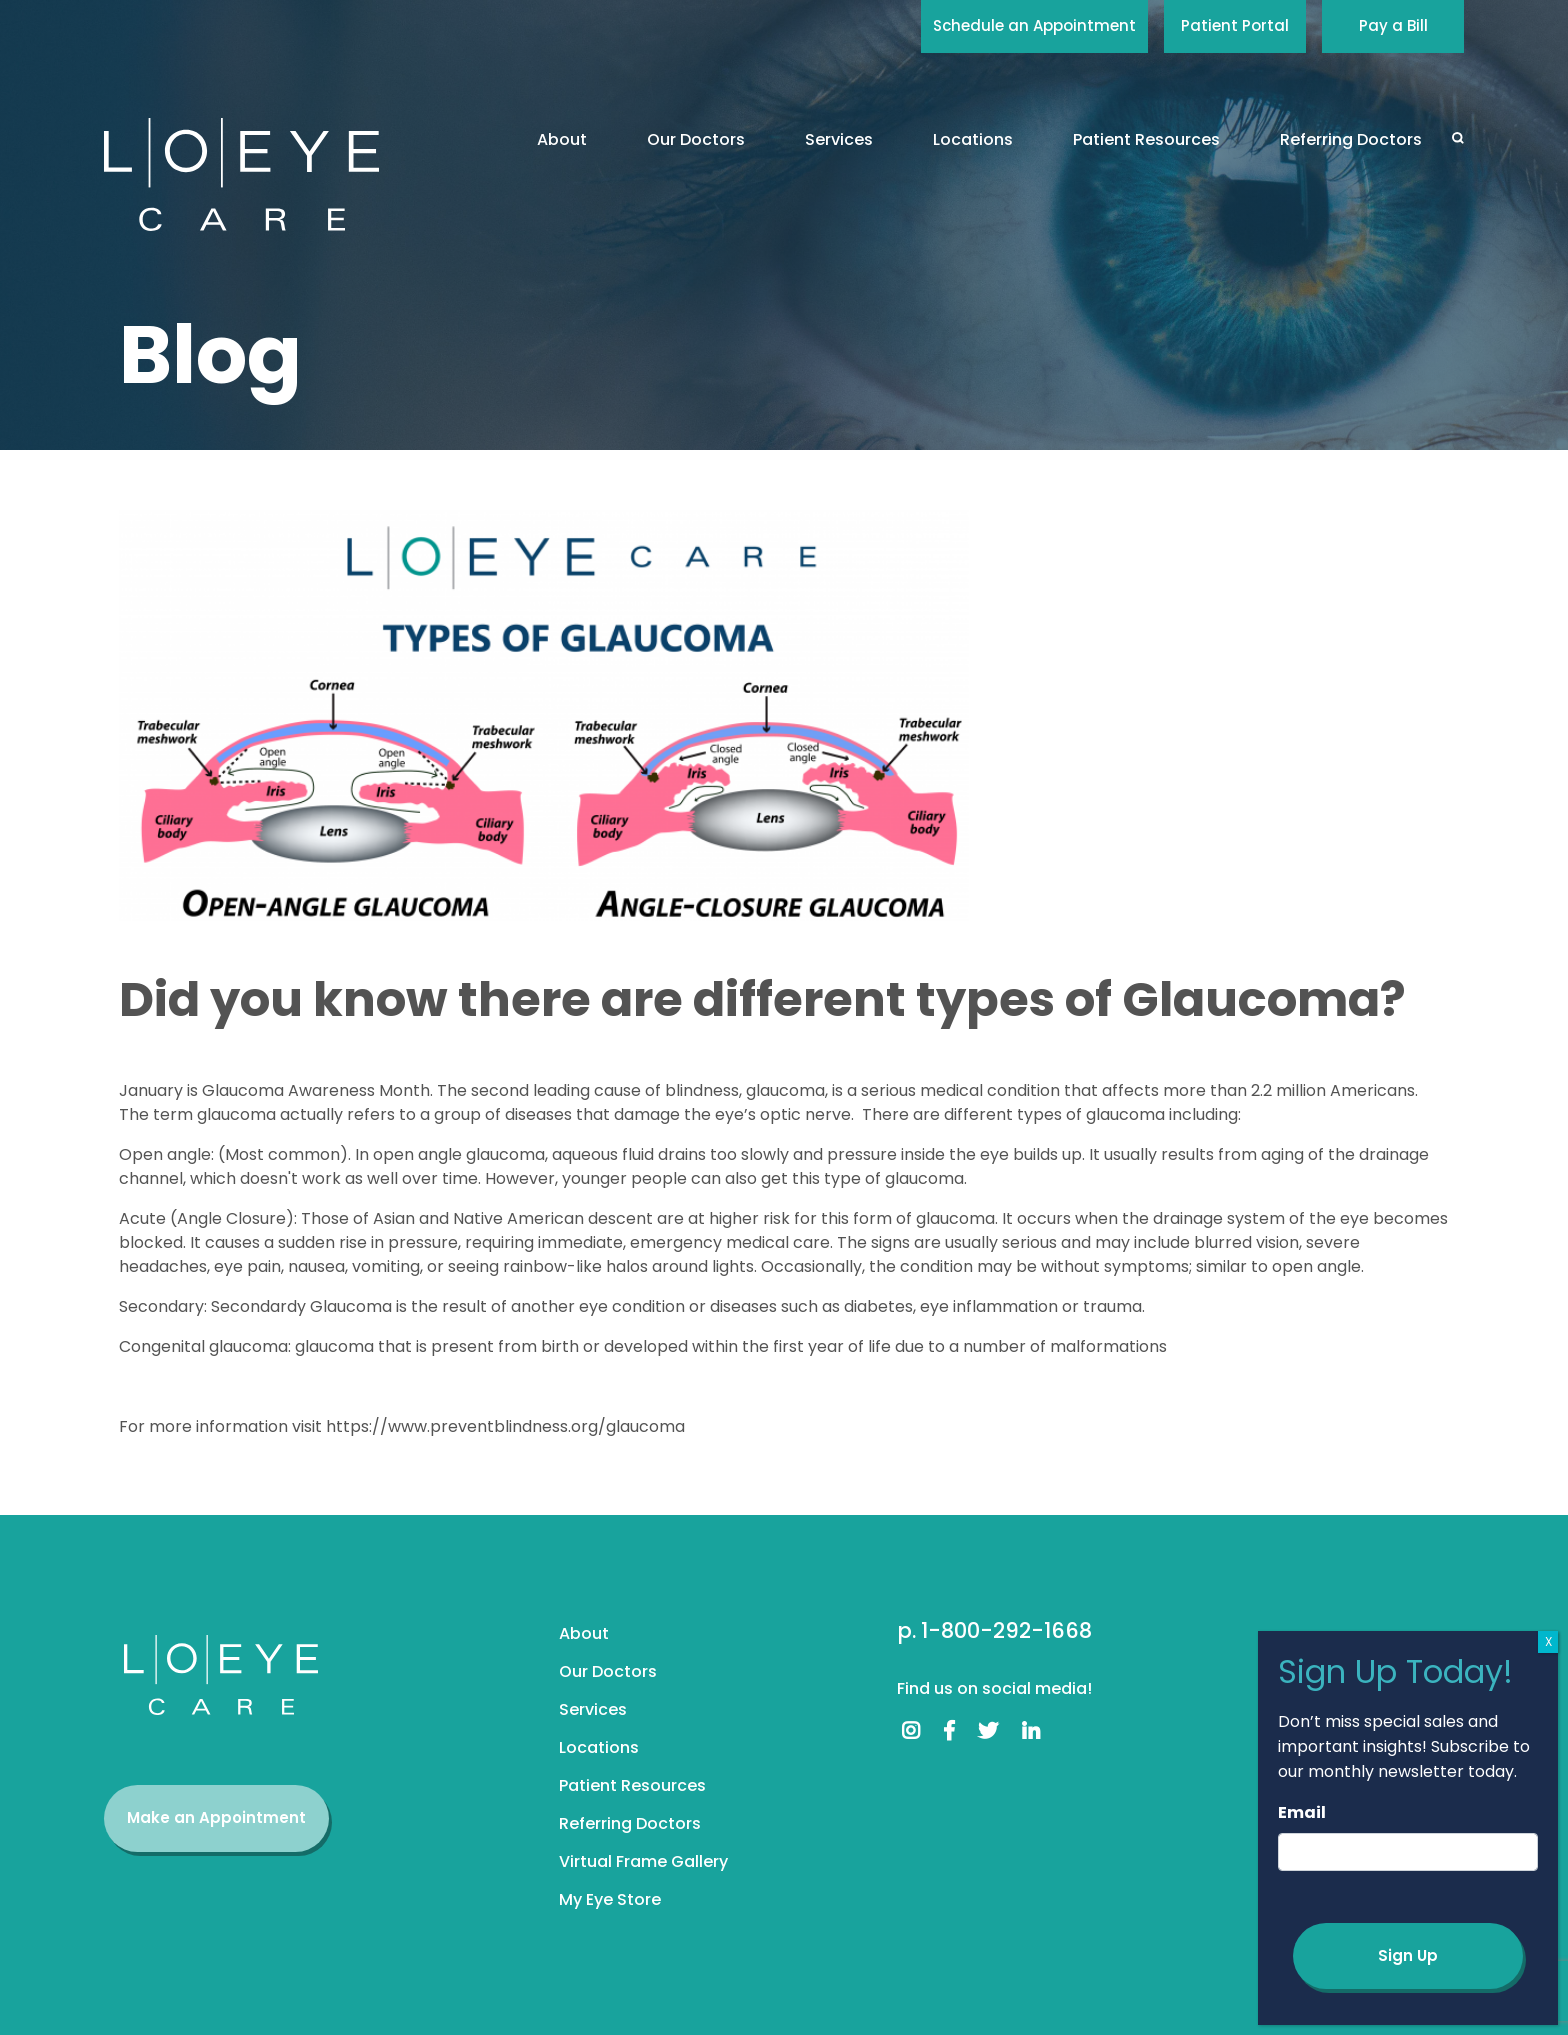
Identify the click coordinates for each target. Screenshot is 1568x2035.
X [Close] (1548, 1641)
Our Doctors (696, 139)
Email (1302, 1812)
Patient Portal (1235, 25)
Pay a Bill (1393, 25)
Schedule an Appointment (1034, 25)
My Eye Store (610, 1899)
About (562, 139)
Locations (973, 139)
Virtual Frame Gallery (643, 1861)
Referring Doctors (1351, 139)
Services (839, 139)
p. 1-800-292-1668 (994, 1630)
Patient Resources (1146, 139)
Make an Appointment (216, 1817)
